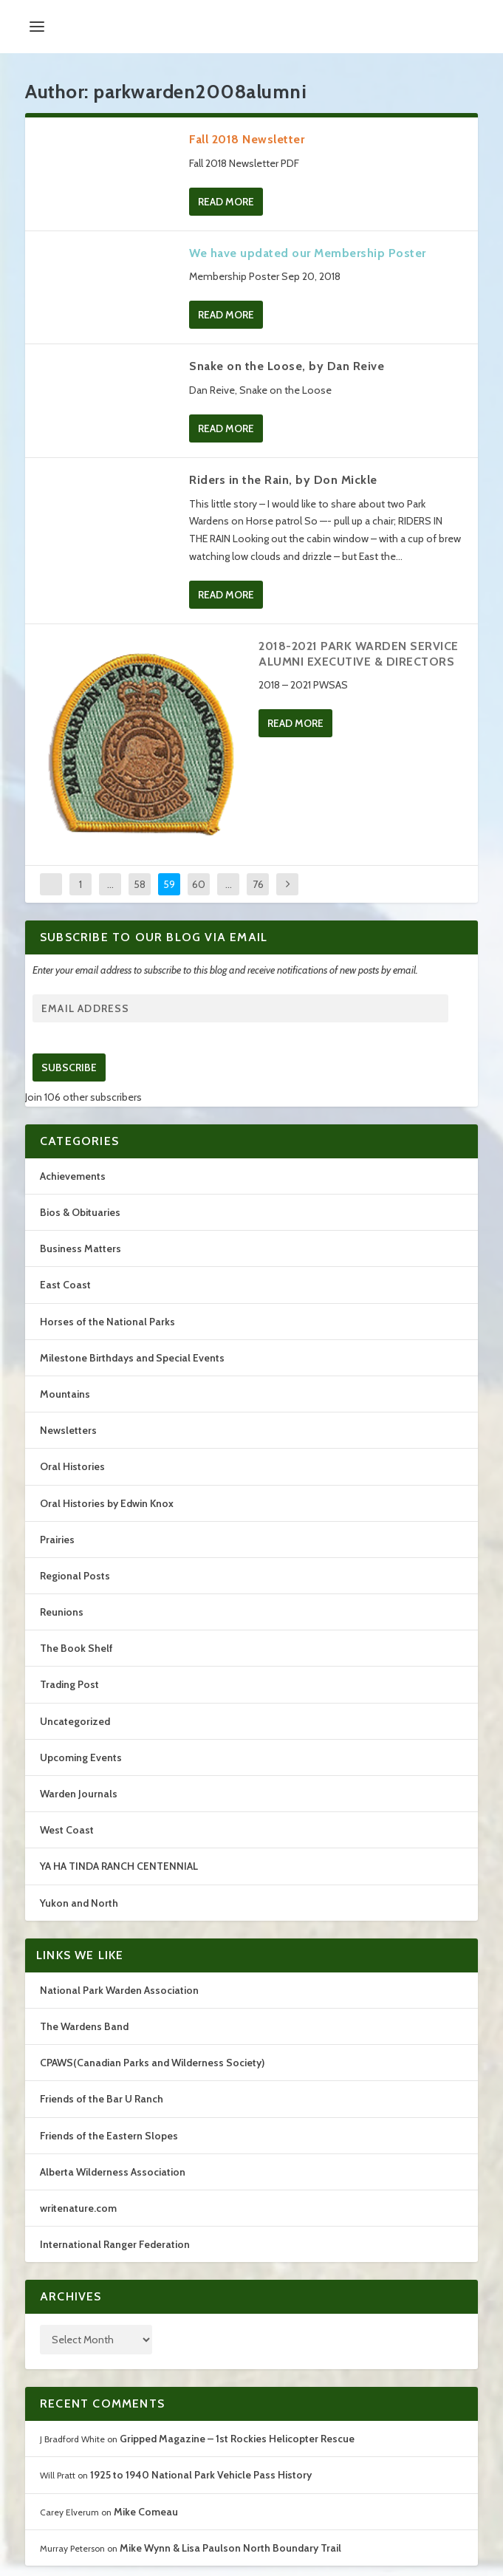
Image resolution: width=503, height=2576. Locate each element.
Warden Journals (78, 1793)
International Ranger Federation (115, 2244)
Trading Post (69, 1684)
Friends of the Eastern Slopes (109, 2135)
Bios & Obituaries (80, 1212)
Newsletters (68, 1430)
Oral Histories (72, 1466)
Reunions (61, 1612)
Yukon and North (79, 1903)
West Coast (67, 1830)
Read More (226, 201)
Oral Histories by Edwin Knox (107, 1503)
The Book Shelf (76, 1648)
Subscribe (69, 1067)
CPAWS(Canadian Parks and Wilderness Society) (152, 2062)
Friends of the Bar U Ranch (101, 2098)
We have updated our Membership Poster (307, 253)
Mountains (65, 1394)
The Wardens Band (84, 2026)
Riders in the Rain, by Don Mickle (283, 480)
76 (258, 884)
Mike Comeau (146, 2511)
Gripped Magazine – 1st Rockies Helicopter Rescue (237, 2438)
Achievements (73, 1176)
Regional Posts (75, 1575)
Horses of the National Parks (107, 1321)
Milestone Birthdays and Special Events (132, 1357)
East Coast (65, 1284)
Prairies (57, 1539)
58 (140, 884)
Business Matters (80, 1248)
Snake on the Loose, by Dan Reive (286, 366)
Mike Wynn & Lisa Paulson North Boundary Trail (230, 2548)
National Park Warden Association (119, 1990)
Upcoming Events (81, 1757)
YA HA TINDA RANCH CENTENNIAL (119, 1866)
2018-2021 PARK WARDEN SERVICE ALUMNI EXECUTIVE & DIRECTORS (359, 654)
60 (198, 884)
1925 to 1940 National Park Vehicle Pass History (201, 2474)
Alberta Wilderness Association (112, 2172)
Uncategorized (75, 1721)
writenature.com (78, 2208)
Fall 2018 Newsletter (246, 139)
